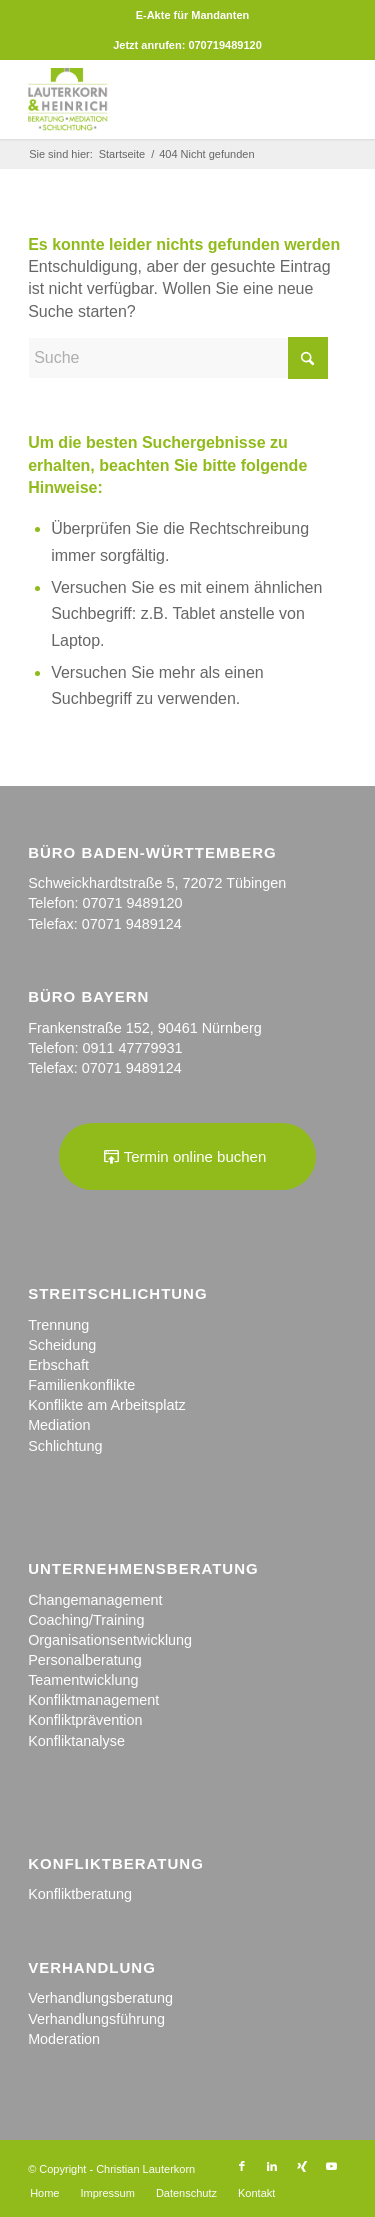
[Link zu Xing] (302, 2166)
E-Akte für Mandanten (193, 15)
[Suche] (178, 358)
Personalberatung (85, 1660)
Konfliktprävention (85, 1720)
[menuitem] (193, 15)
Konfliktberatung (80, 1894)
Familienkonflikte (81, 1385)
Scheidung (62, 1345)
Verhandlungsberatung (100, 1998)
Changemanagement (95, 1600)
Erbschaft (58, 1365)
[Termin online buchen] (188, 1156)
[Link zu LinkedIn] (272, 2166)
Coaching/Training (86, 1620)
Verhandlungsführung (96, 2019)
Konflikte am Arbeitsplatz (107, 1405)
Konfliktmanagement (93, 1700)
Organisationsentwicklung (110, 1640)
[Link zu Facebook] (242, 2166)
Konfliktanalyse (76, 1741)
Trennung (58, 1325)
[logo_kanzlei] (155, 99)
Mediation (59, 1425)
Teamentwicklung (83, 1680)
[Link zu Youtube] (332, 2166)
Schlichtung (65, 1446)
